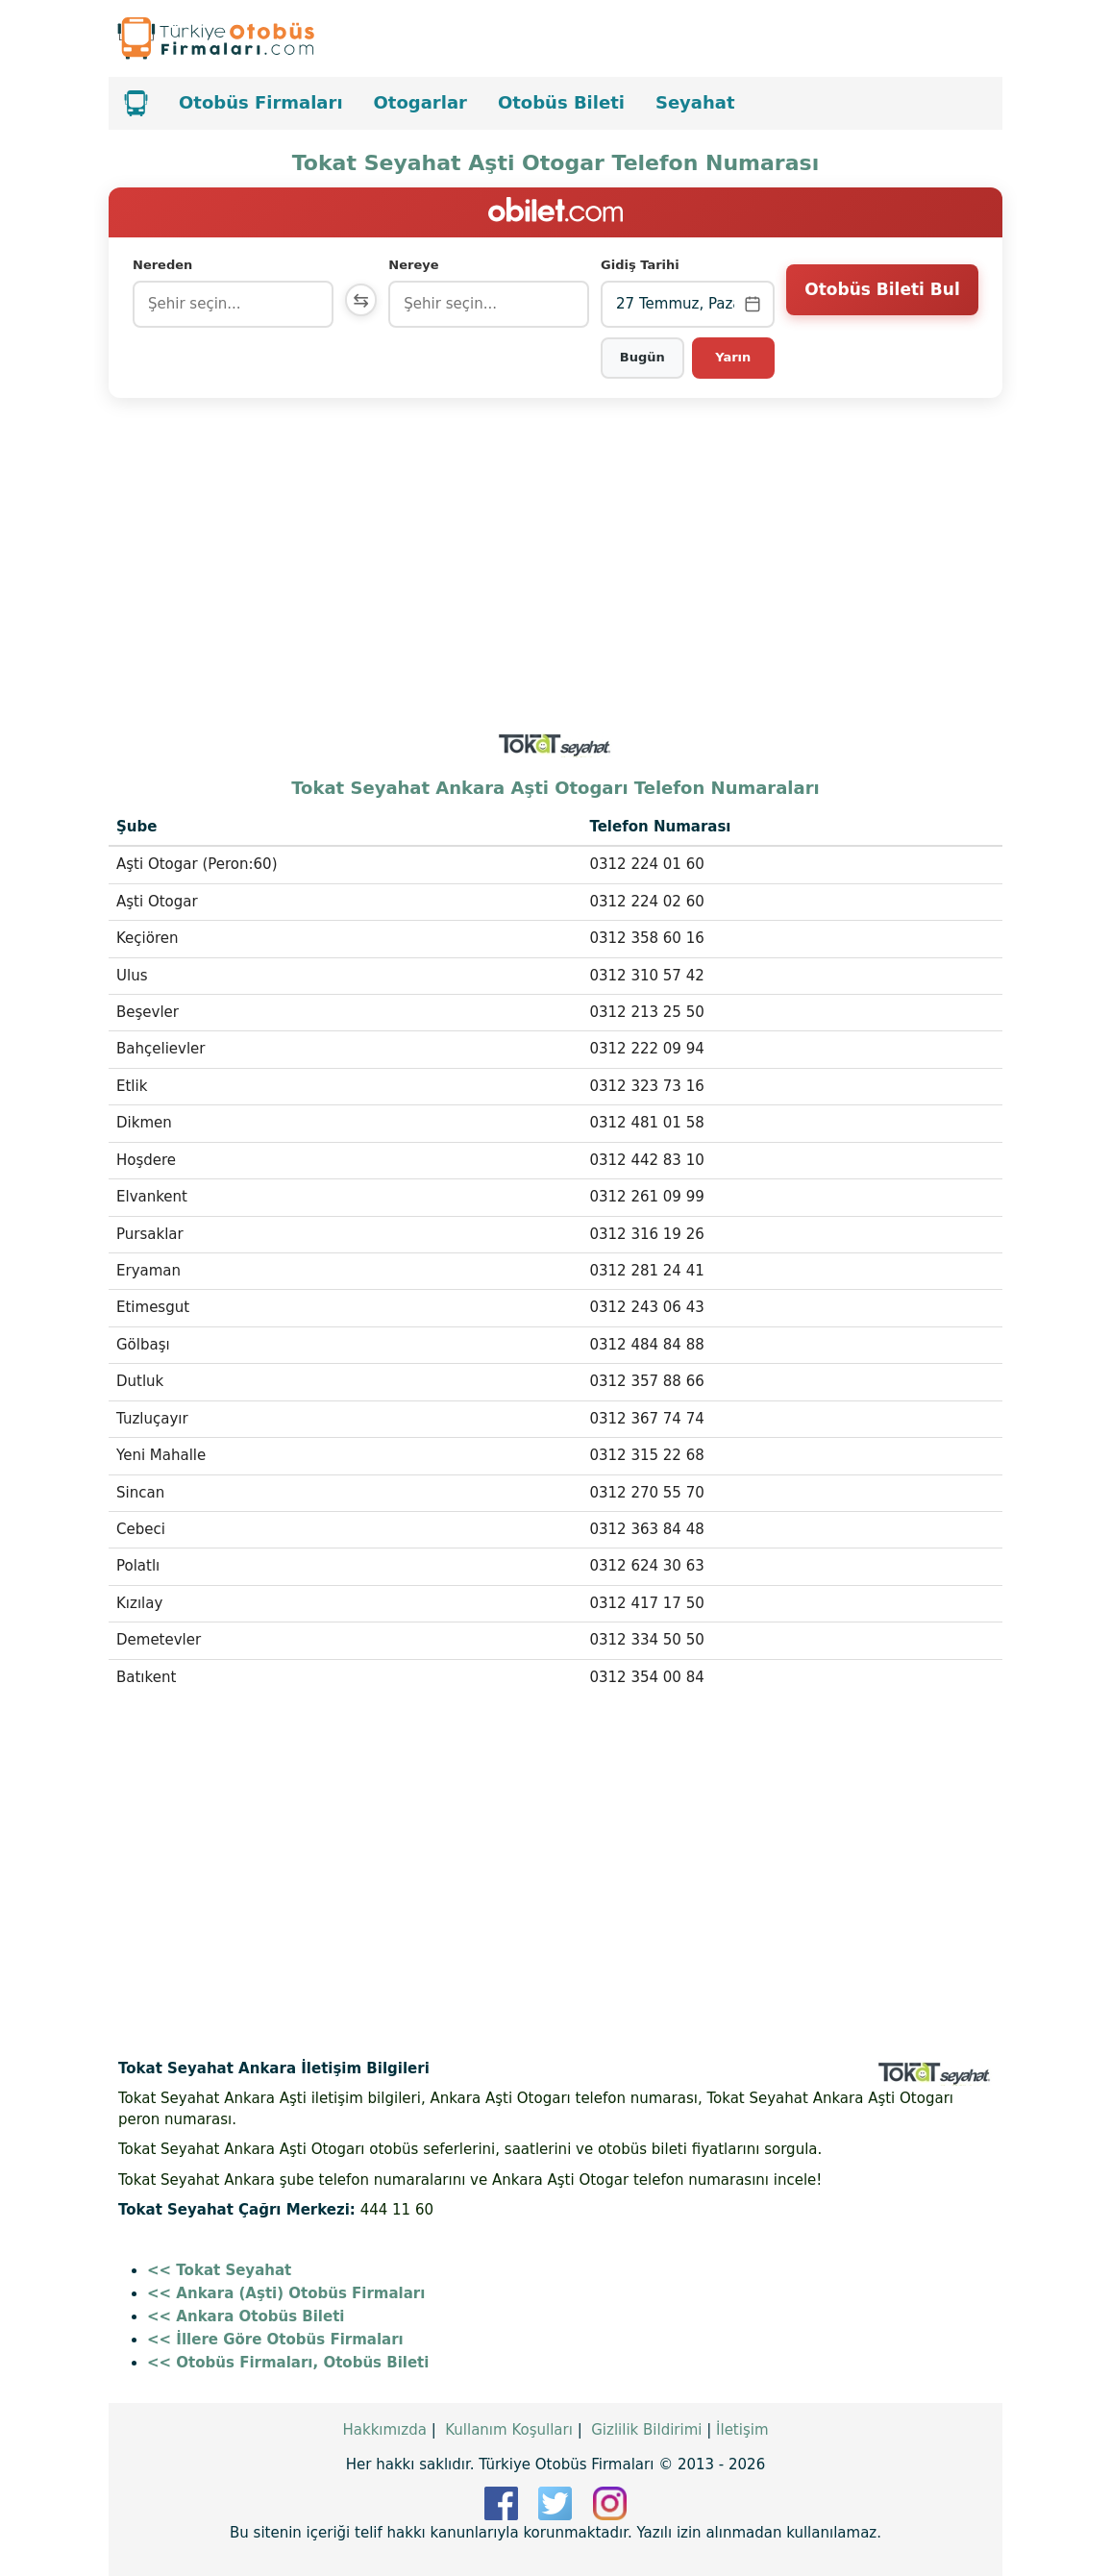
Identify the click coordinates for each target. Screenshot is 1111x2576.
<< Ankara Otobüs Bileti (245, 2316)
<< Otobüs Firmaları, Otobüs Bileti (288, 2362)
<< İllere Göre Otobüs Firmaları (275, 2339)
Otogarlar (420, 102)
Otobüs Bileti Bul (881, 302)
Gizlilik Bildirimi (646, 2430)
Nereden (162, 265)
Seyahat (695, 102)
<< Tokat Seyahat (219, 2270)
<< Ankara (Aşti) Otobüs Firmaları (286, 2293)
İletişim (742, 2430)
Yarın (734, 357)
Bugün (643, 357)
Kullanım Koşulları (509, 2430)
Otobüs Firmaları (261, 102)
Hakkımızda (384, 2430)
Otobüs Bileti (561, 102)
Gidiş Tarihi (642, 265)
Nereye (418, 265)
